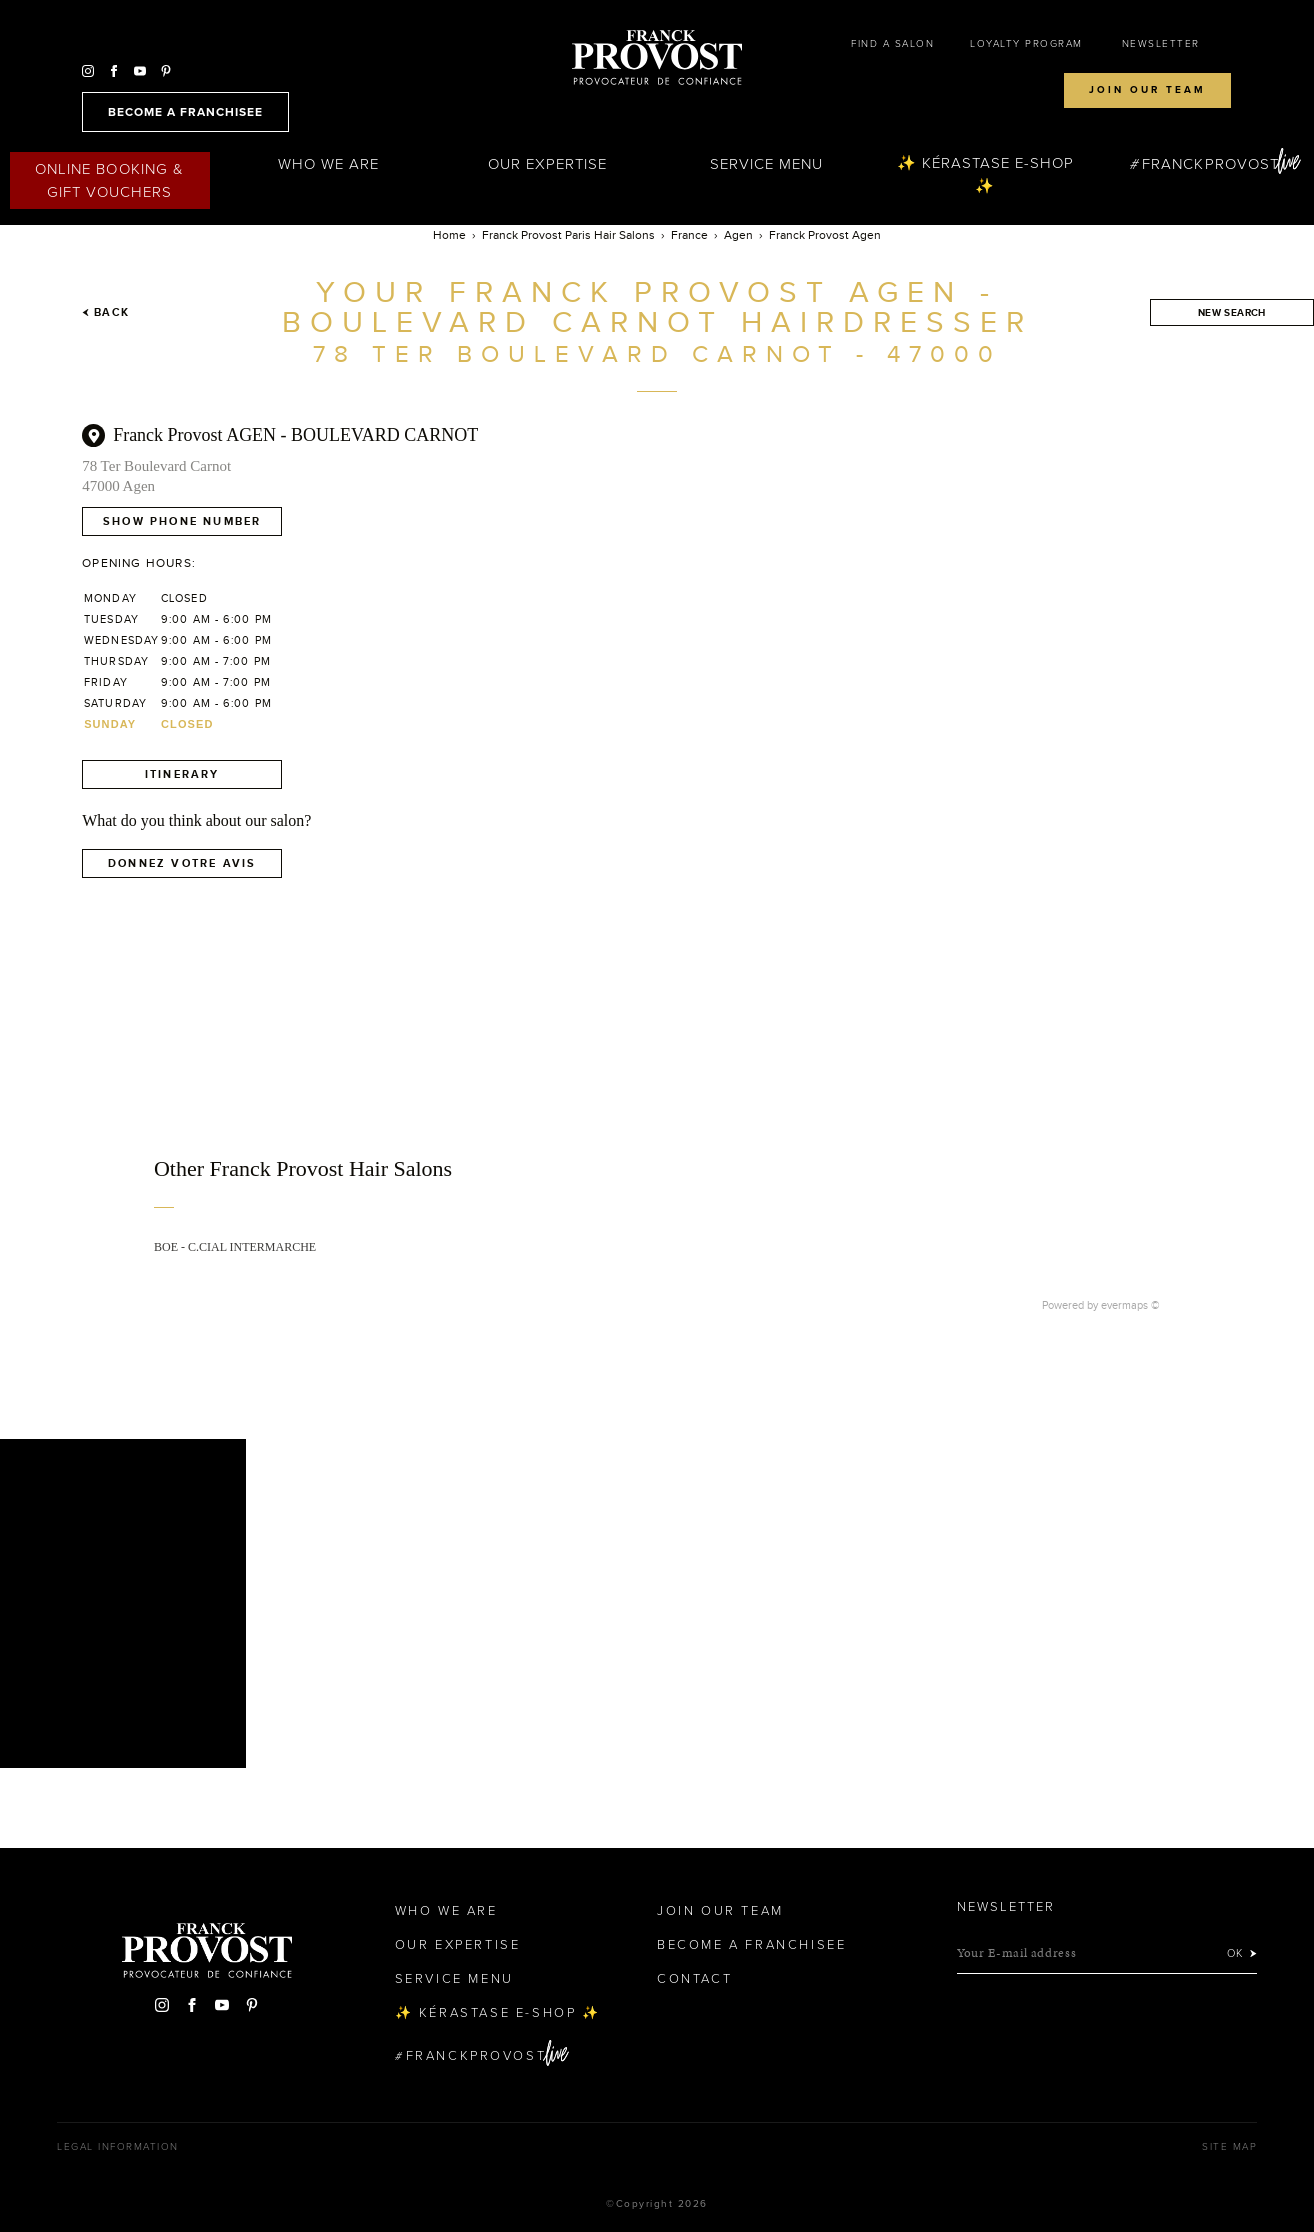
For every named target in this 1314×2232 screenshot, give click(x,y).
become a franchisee (185, 112)
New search (1232, 312)
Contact (694, 1979)
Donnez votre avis (182, 863)
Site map (1229, 2147)
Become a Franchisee (751, 1945)
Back (105, 312)
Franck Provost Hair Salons (657, 58)
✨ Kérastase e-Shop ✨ (986, 174)
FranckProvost (1210, 164)
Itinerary (182, 774)
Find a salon (892, 44)
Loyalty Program (1026, 44)
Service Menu (767, 164)
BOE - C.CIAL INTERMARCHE (235, 1247)
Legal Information (118, 2147)
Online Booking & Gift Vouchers (109, 180)
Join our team (1147, 90)
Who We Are (329, 164)
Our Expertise (548, 164)
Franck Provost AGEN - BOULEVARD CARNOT (295, 435)
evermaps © (1130, 1305)
